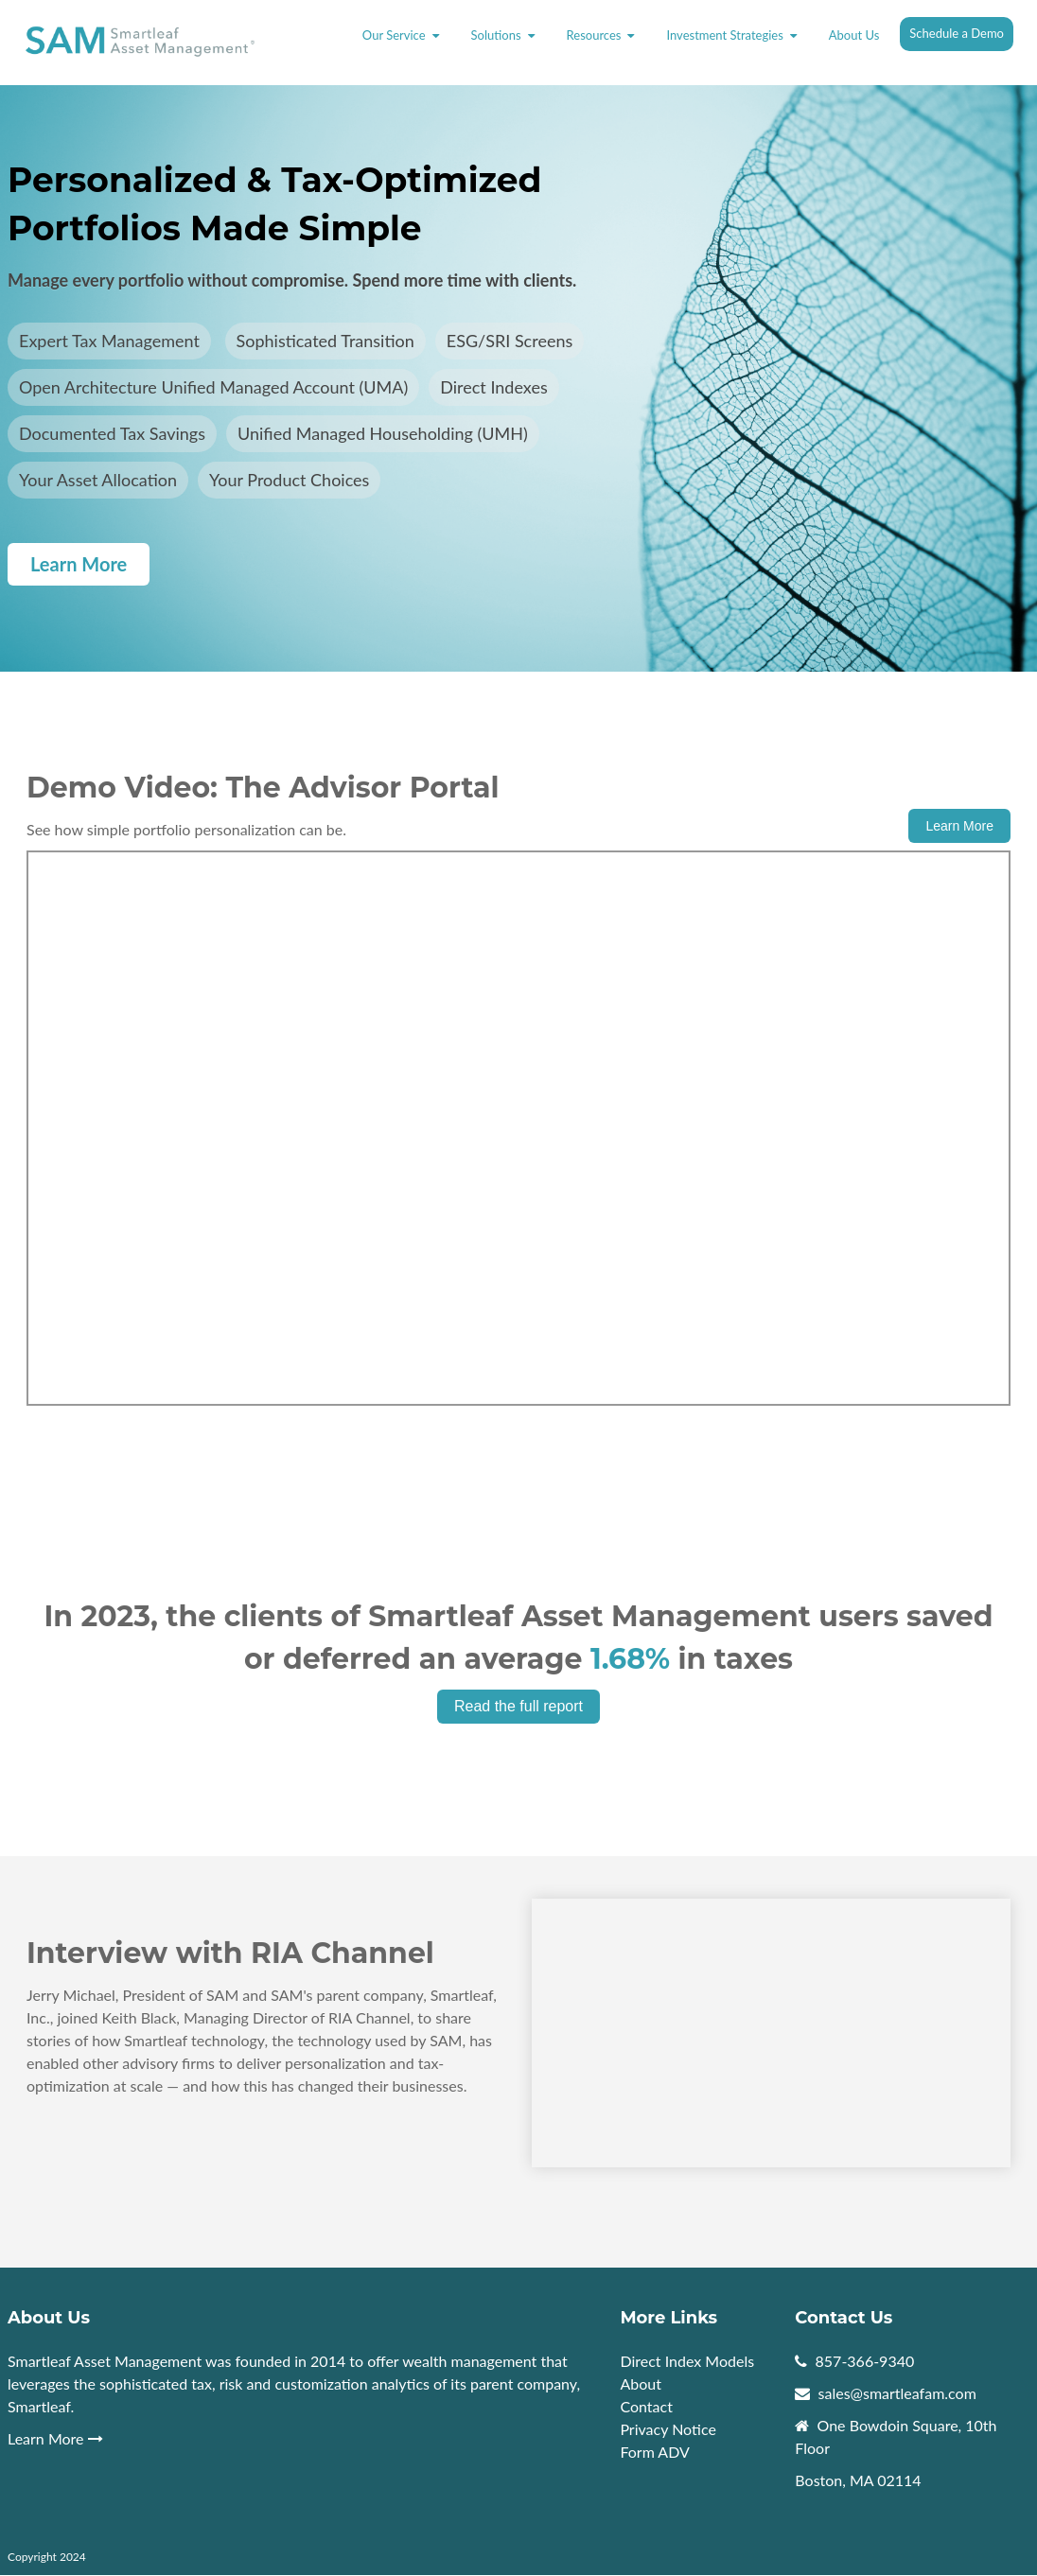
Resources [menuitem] (594, 35)
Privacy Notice (667, 2429)
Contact (646, 2406)
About (642, 2383)
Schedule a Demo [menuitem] (956, 33)
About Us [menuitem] (854, 35)
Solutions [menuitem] (496, 35)
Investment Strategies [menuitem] (724, 35)
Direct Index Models (687, 2361)
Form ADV (654, 2452)
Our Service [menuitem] (394, 35)
